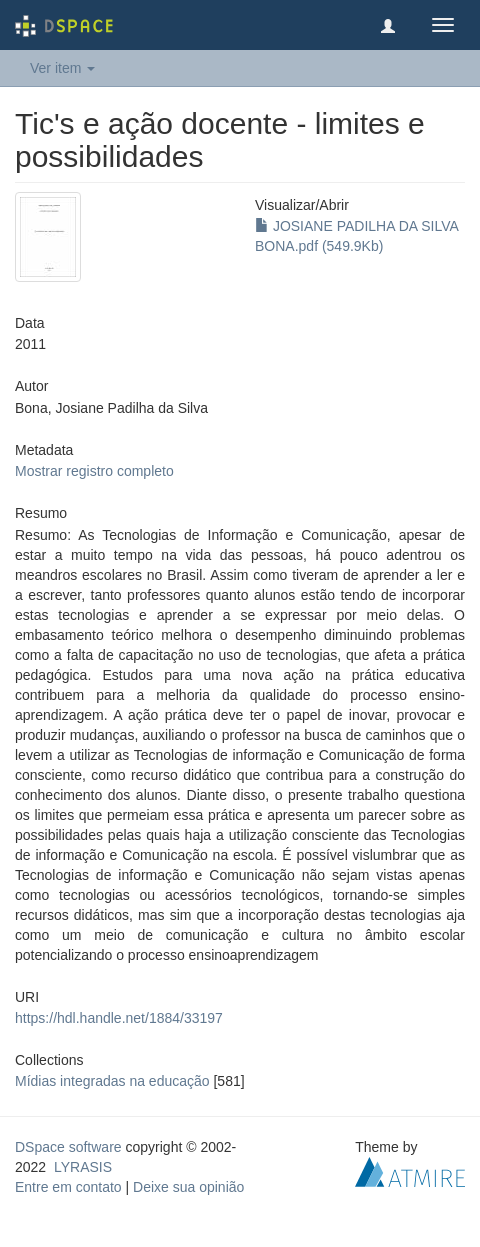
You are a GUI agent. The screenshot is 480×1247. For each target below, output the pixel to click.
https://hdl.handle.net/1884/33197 (119, 1018)
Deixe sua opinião (188, 1187)
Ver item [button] (62, 68)
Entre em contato (68, 1187)
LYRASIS (83, 1167)
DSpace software (68, 1147)
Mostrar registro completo (94, 471)
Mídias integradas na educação (112, 1081)
